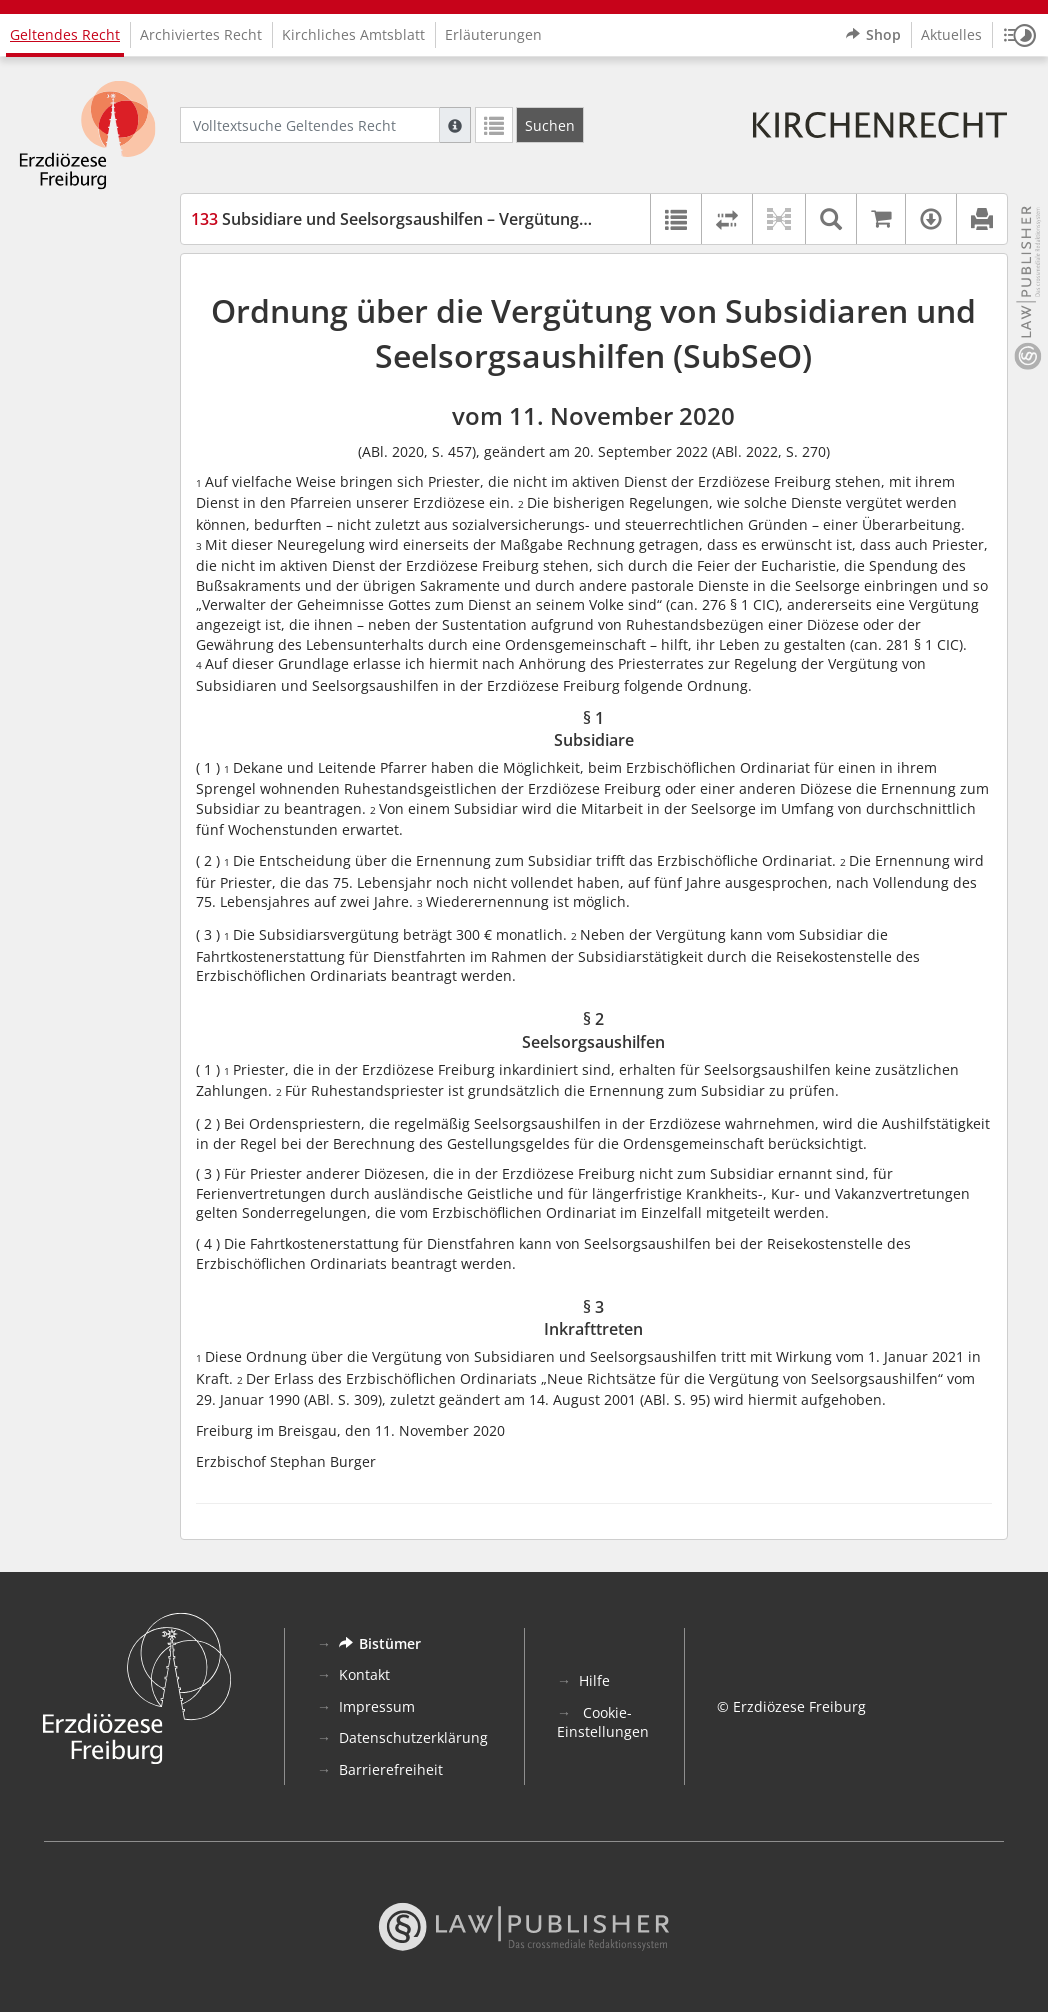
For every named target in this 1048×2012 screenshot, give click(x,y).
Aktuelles (951, 34)
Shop (873, 35)
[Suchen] (550, 125)
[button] (1020, 35)
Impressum (377, 1706)
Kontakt (364, 1674)
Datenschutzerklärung (413, 1737)
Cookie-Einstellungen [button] (603, 1722)
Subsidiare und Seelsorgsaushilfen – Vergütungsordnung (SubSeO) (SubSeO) (496, 219)
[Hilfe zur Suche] (455, 125)
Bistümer (380, 1643)
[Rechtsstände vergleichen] (726, 219)
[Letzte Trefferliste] (494, 125)
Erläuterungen (493, 34)
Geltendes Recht (65, 34)
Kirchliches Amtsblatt (353, 34)
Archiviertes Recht (201, 34)
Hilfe (594, 1680)
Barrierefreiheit (391, 1769)
